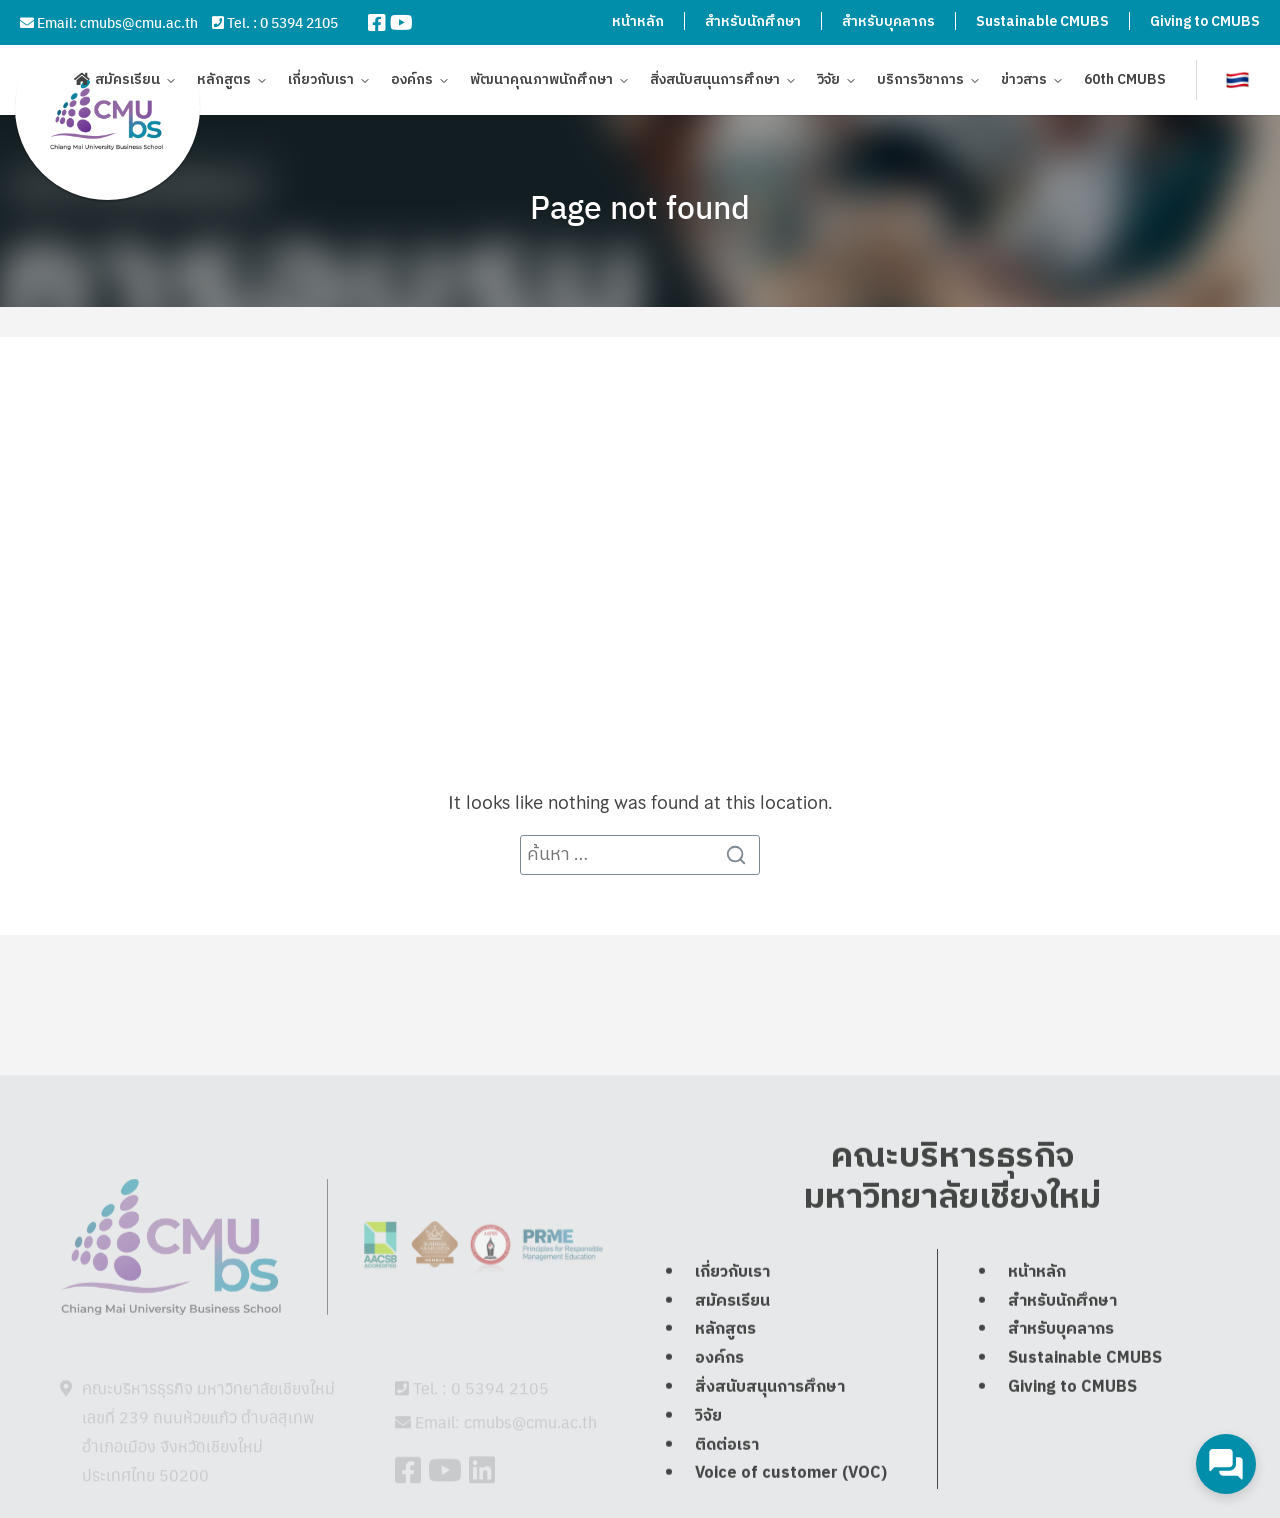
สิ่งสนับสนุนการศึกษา (715, 82)
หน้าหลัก (638, 21)
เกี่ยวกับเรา (321, 82)
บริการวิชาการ (920, 82)
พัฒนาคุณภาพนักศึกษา (541, 82)
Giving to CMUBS (1205, 21)
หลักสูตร (224, 82)
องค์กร (412, 82)
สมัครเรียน (127, 82)
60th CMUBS (1125, 82)
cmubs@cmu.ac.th (139, 22)
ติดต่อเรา (727, 1489)
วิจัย (828, 82)
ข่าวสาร (1024, 82)
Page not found (640, 206)
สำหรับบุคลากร (888, 21)
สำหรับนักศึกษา (753, 21)
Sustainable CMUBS (1042, 21)
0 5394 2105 (299, 22)
